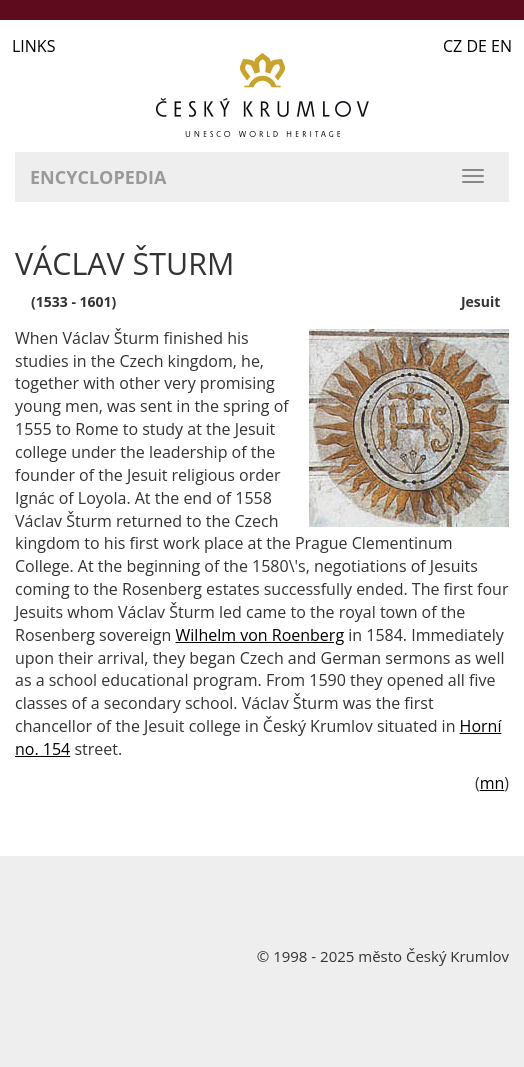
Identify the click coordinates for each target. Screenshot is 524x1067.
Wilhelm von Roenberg (260, 635)
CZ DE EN (477, 46)
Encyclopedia (98, 177)
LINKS (33, 46)
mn (492, 783)
